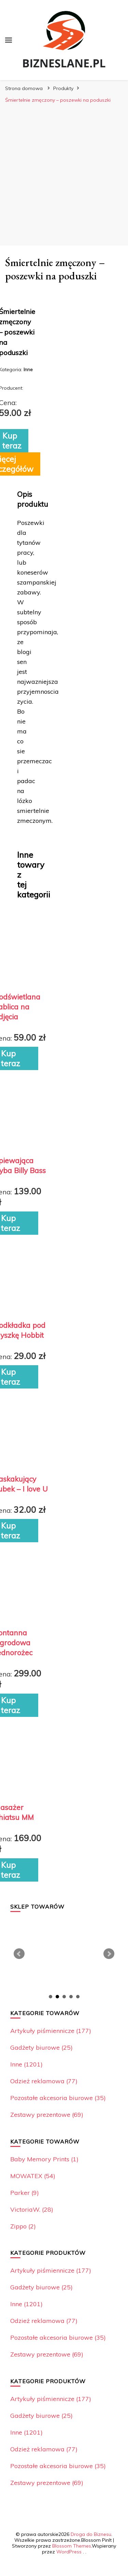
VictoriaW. (31, 2209)
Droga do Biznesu (91, 2534)
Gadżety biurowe (41, 2047)
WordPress (69, 2552)
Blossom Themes (71, 2546)
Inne (26, 2064)
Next (108, 1953)
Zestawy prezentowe (46, 2115)
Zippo (23, 2226)
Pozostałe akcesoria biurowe (58, 2098)
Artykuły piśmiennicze (50, 2031)
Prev (19, 1953)
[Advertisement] (64, 174)
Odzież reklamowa (43, 2081)
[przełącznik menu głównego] (8, 40)
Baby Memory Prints (44, 2159)
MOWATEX (32, 2176)
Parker (24, 2193)
